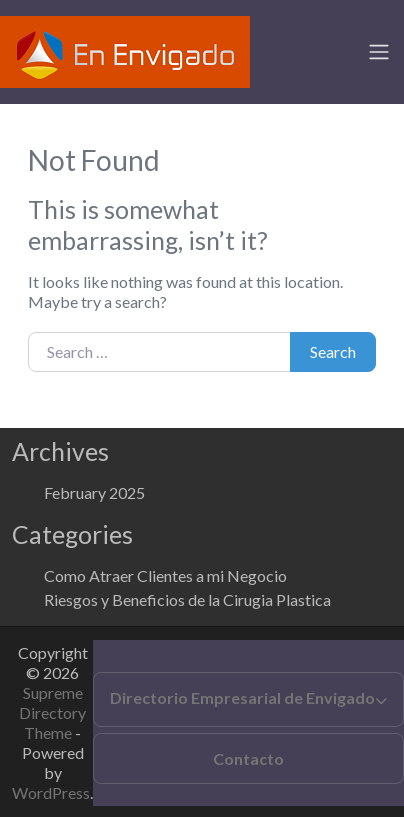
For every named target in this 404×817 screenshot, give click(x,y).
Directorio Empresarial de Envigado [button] (242, 697)
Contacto (248, 758)
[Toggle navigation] (379, 52)
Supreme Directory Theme (52, 712)
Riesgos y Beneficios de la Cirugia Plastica (187, 599)
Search (333, 351)
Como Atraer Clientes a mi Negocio (165, 575)
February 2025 (94, 492)
